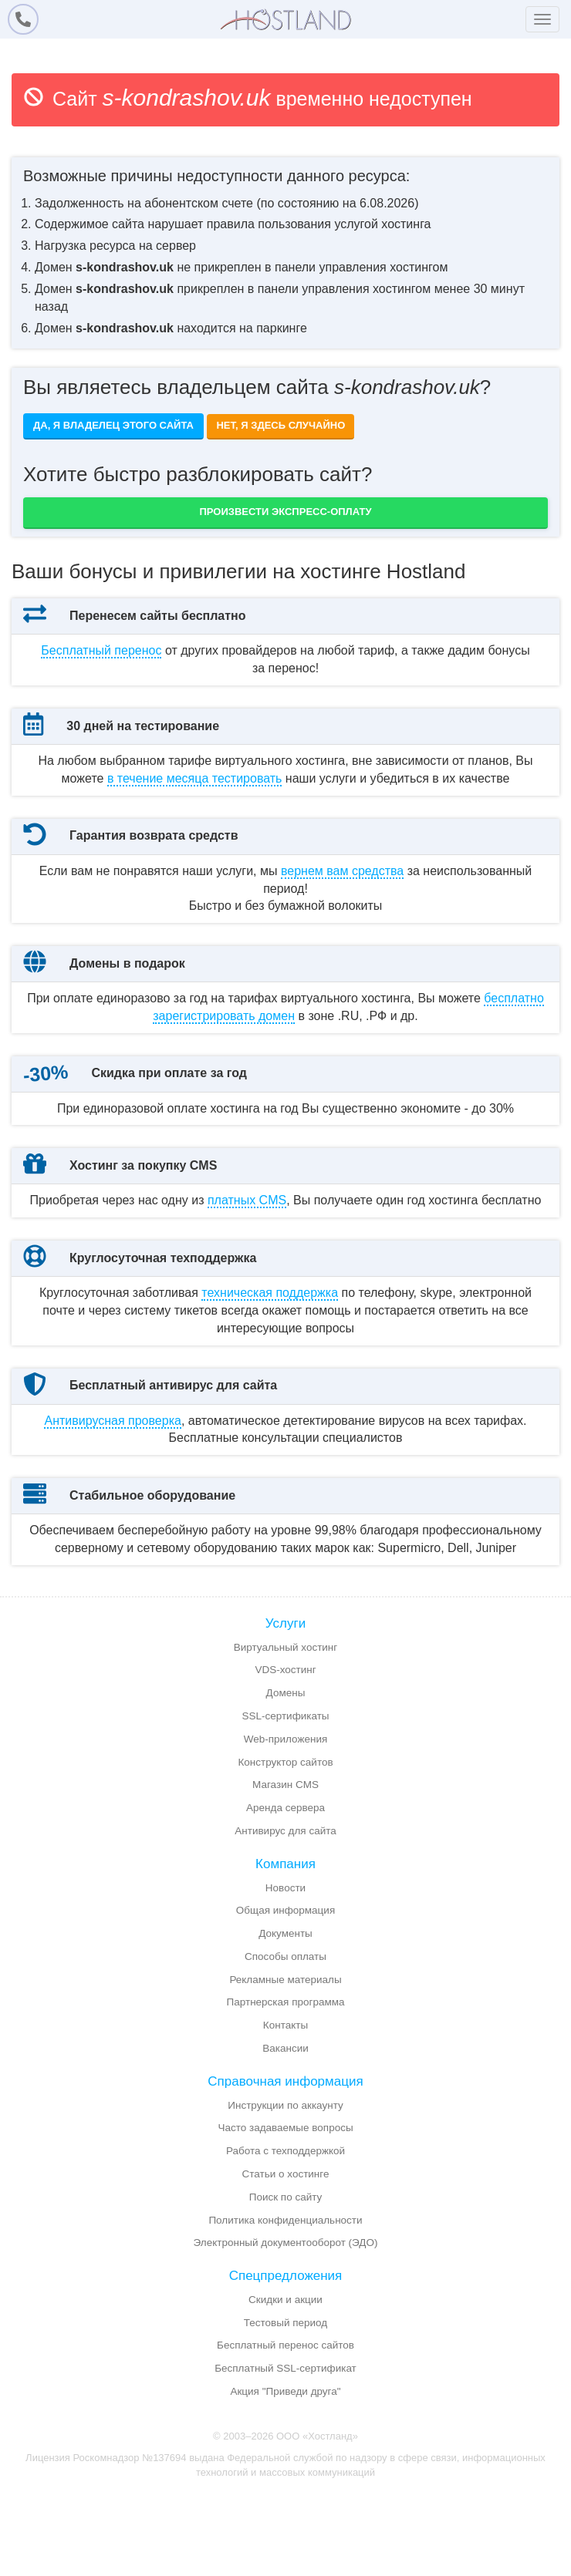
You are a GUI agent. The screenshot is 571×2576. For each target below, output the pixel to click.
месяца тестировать (194, 795)
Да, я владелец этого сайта (113, 425)
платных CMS (247, 1286)
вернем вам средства (342, 904)
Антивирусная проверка (112, 1540)
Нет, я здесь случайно (280, 425)
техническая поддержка (269, 1413)
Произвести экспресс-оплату (286, 511)
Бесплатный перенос (101, 650)
